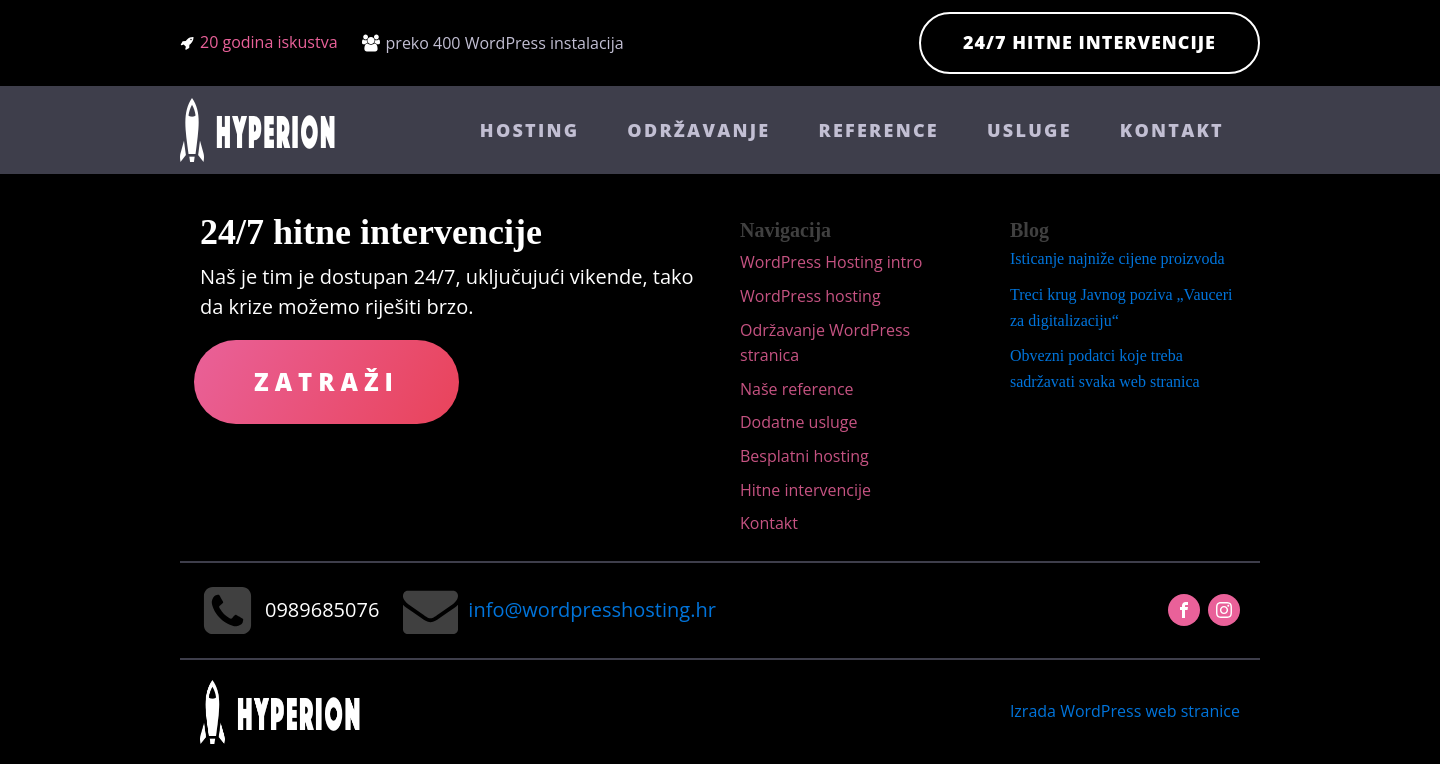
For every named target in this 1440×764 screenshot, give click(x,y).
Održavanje (698, 130)
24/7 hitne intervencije (1089, 42)
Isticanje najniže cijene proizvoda (1117, 258)
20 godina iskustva (269, 42)
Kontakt (1172, 130)
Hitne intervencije (805, 490)
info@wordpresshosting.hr (591, 609)
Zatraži (326, 381)
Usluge (1029, 130)
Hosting (530, 130)
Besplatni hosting (804, 456)
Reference (878, 130)
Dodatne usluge (799, 422)
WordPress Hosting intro (831, 262)
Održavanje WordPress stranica (825, 343)
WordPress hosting (810, 296)
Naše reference (797, 389)
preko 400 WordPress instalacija (505, 43)
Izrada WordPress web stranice (1125, 711)
